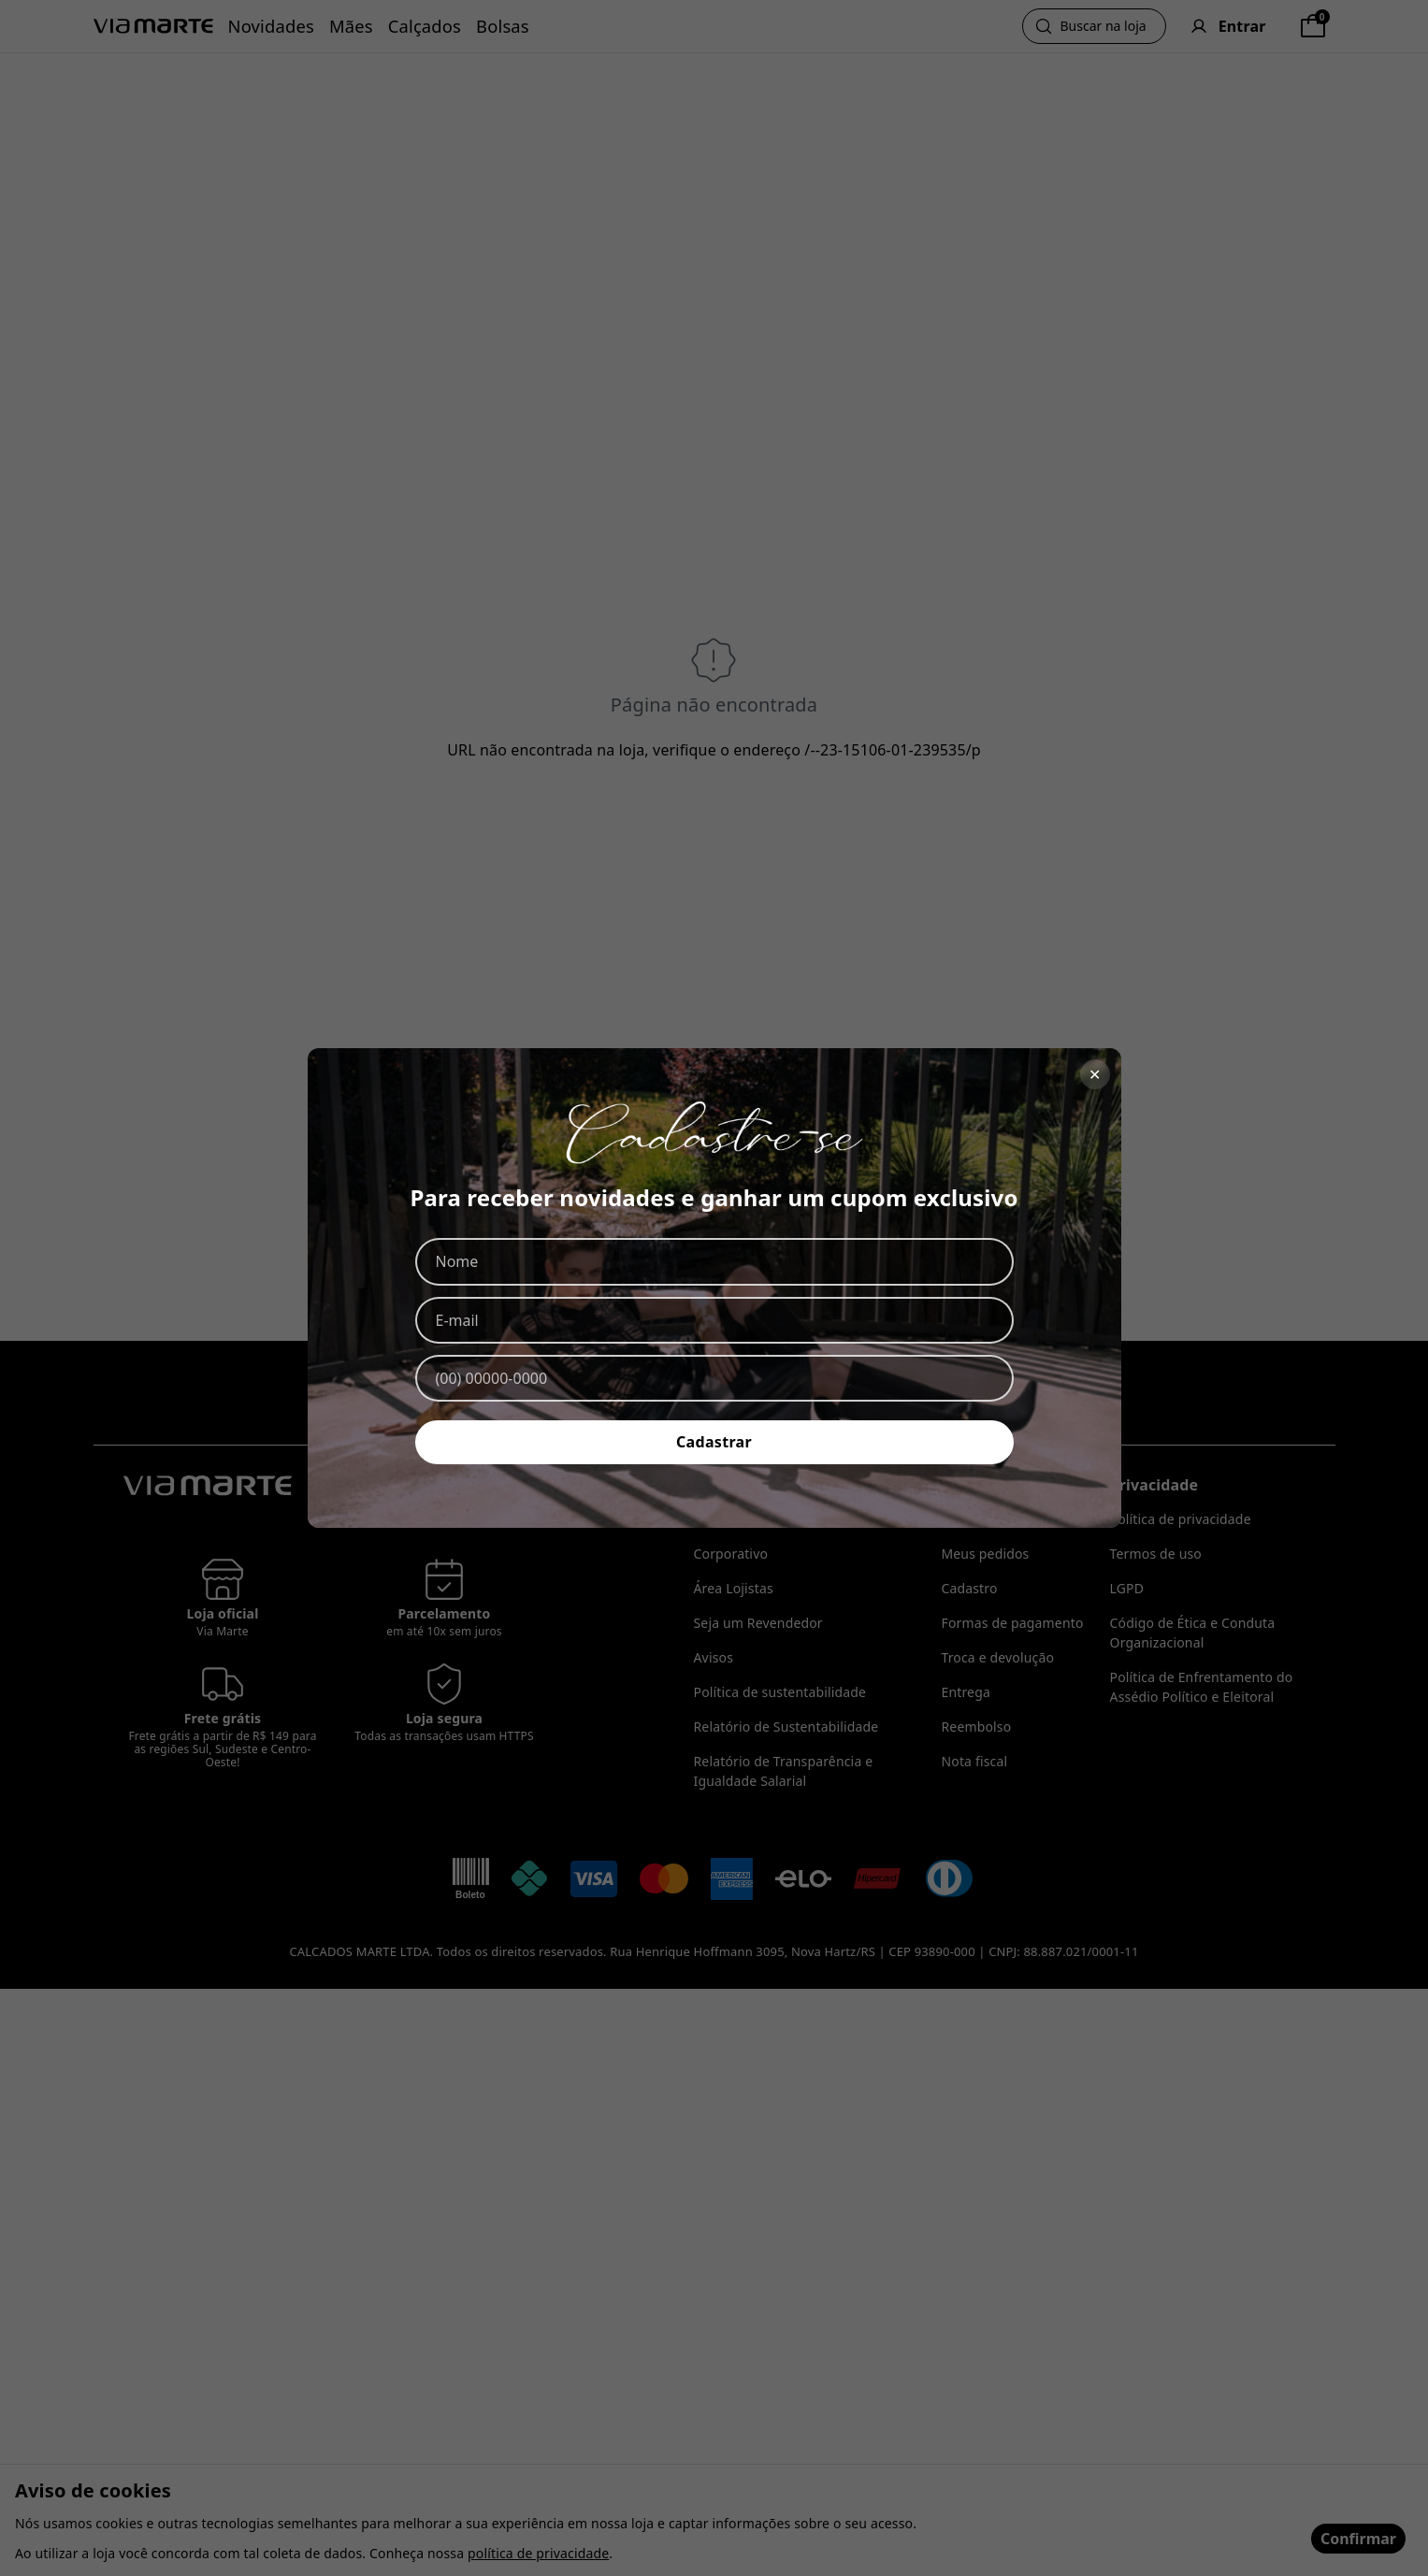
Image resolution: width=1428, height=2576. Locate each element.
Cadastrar (714, 1442)
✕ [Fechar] (1095, 1074)
